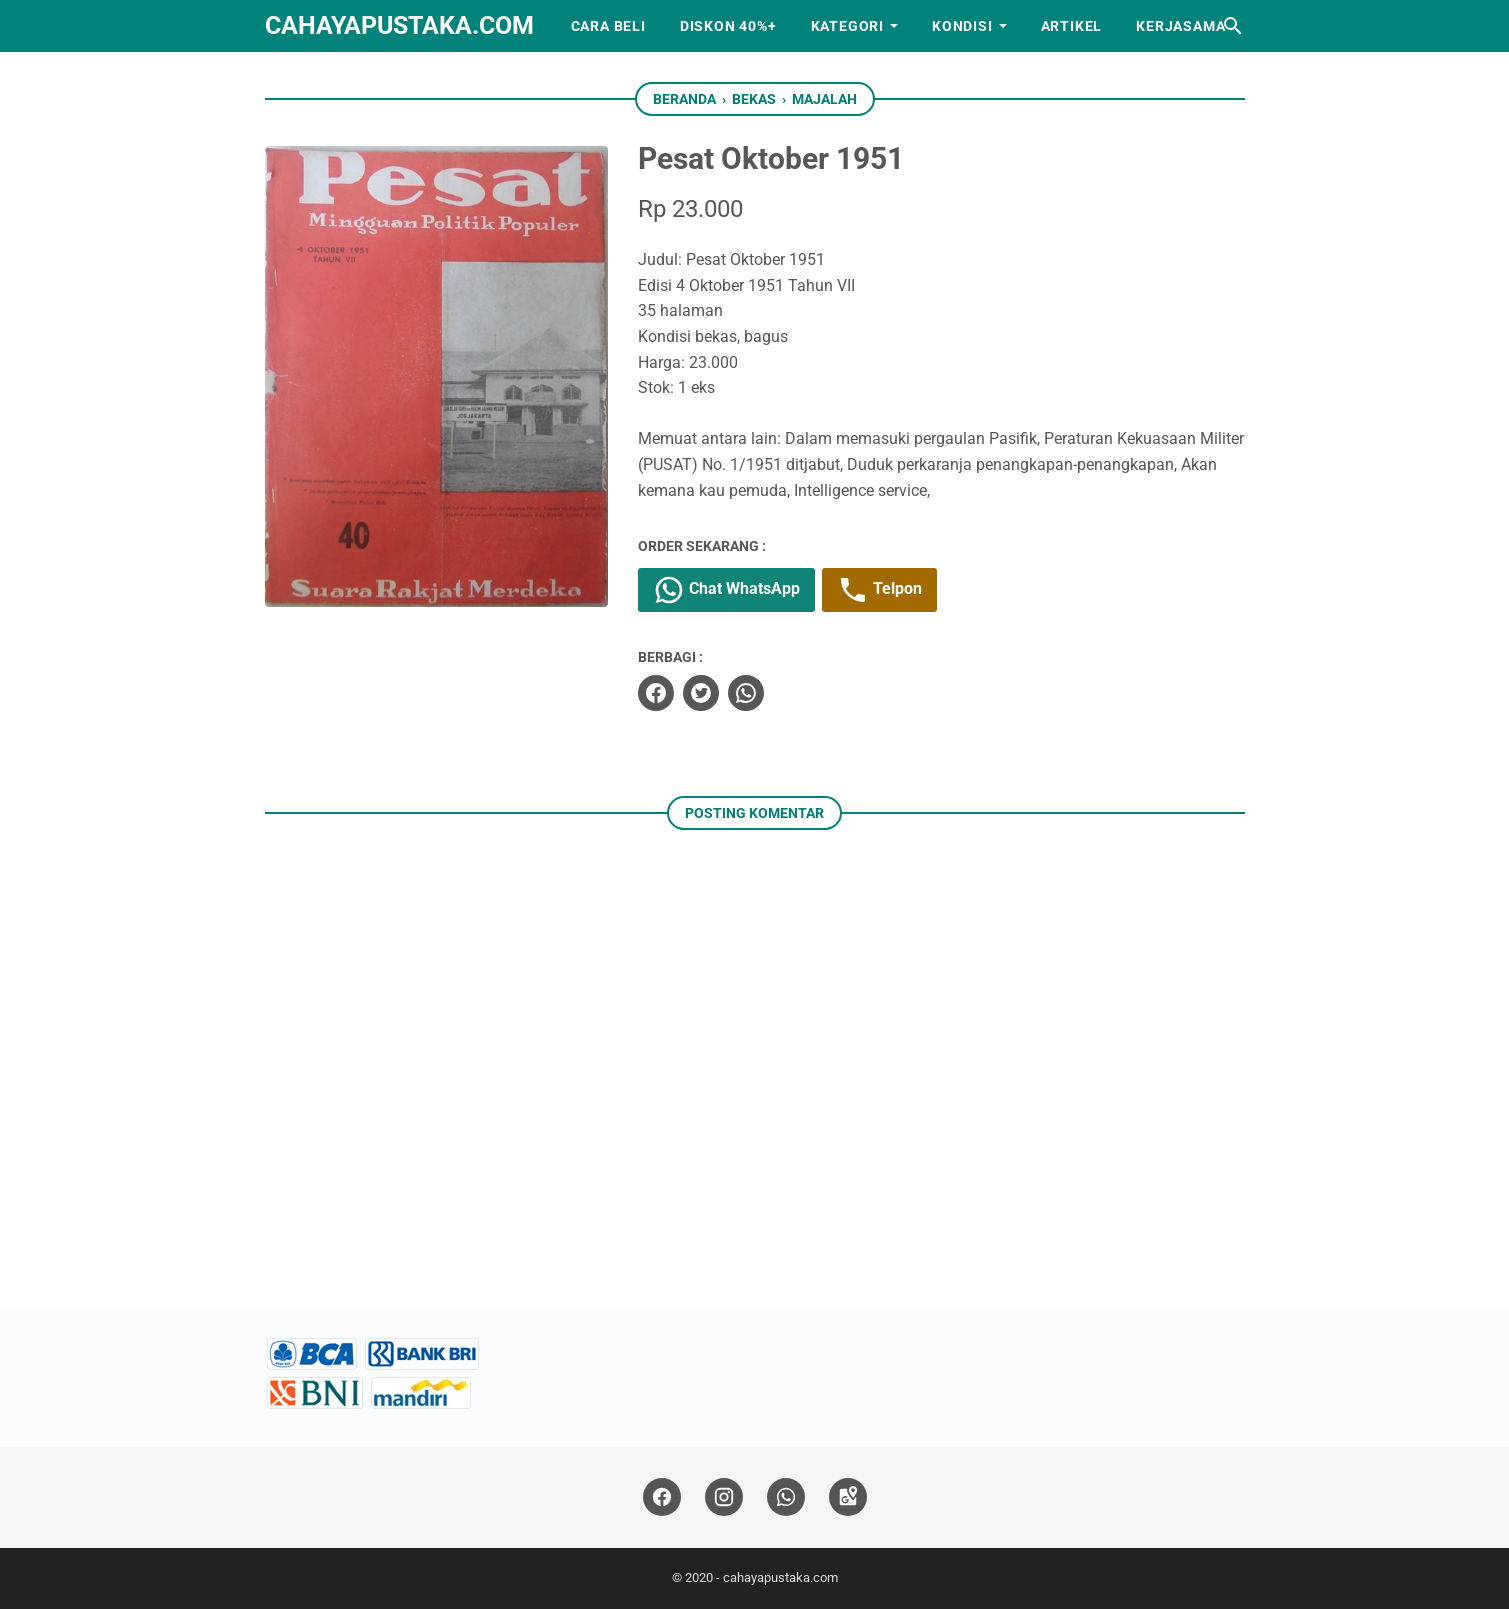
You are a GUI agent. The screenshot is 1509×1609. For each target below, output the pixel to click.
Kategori (847, 26)
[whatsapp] (746, 693)
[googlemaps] (848, 1497)
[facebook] (656, 693)
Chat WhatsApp (726, 590)
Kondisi (962, 26)
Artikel (1072, 26)
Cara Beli (608, 26)
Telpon (879, 590)
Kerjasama (1180, 26)
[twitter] (701, 693)
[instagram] (724, 1497)
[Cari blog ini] (1233, 26)
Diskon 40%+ (728, 26)
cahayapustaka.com (399, 25)
